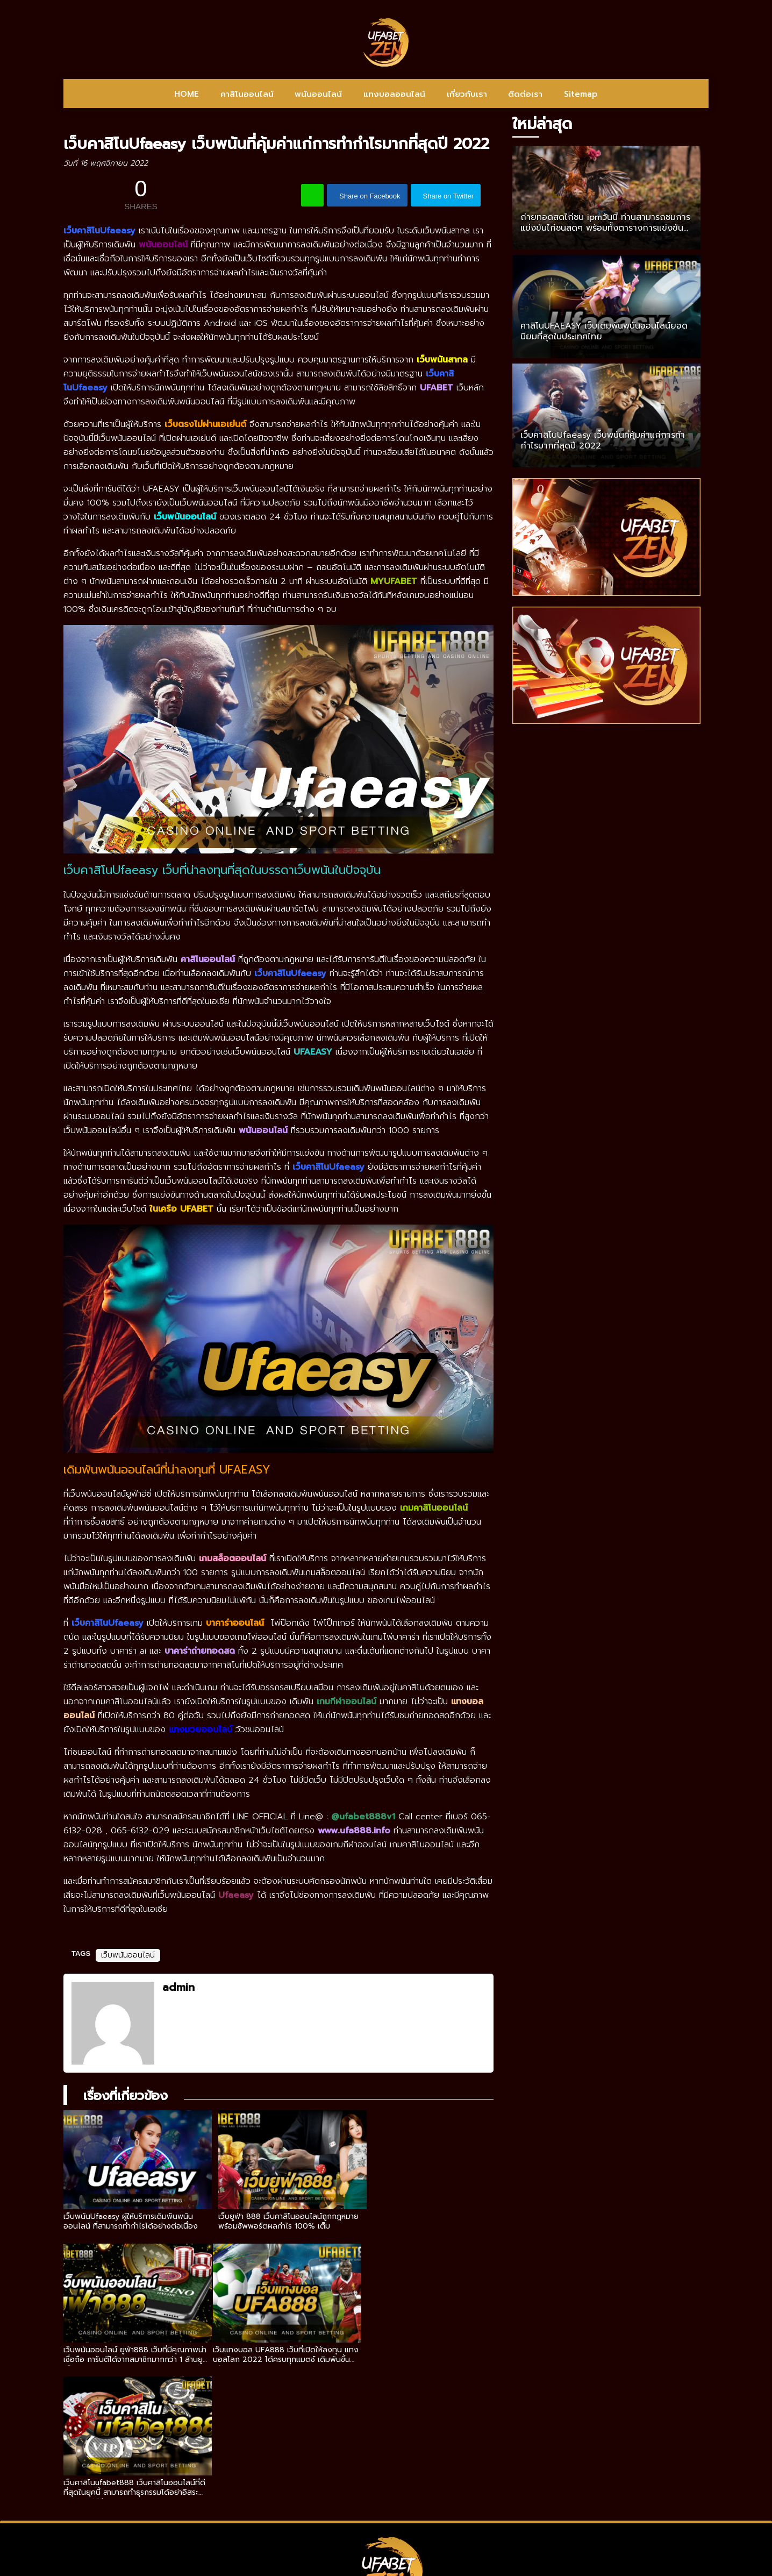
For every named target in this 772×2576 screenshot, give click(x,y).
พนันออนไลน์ (318, 94)
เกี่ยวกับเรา (467, 94)
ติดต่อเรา (525, 94)
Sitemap (581, 94)
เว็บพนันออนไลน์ (128, 1955)
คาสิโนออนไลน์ (247, 94)
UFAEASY (313, 1051)
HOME (186, 94)
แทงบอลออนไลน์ (394, 94)
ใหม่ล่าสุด (542, 124)
